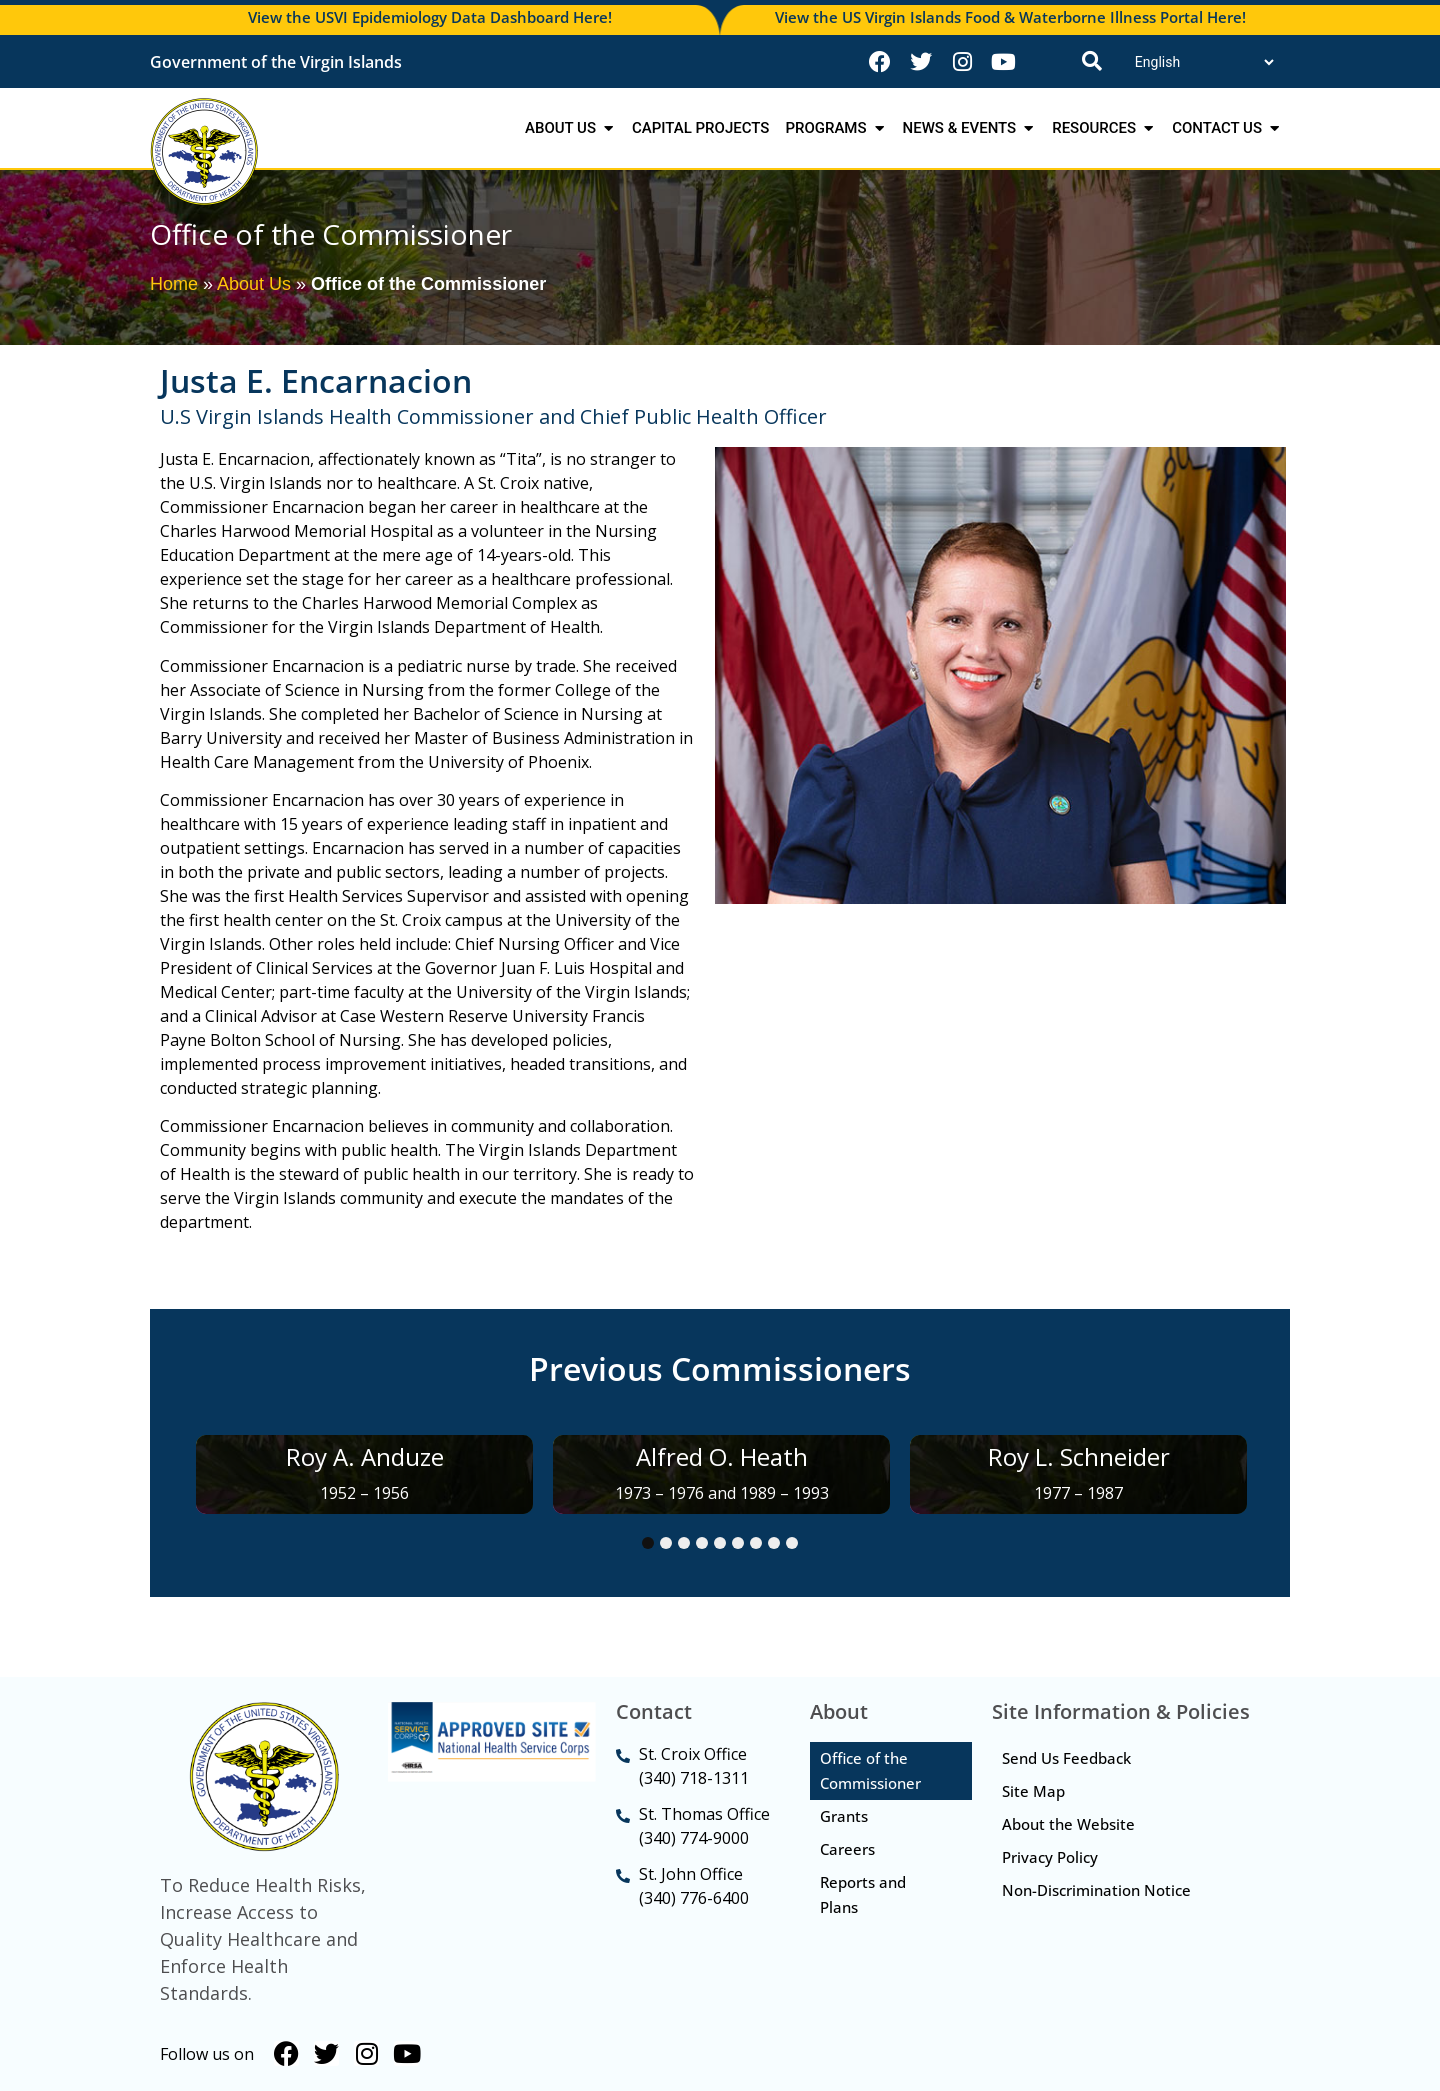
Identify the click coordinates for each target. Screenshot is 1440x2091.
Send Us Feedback (1066, 1758)
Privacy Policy (1050, 1857)
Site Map (1033, 1791)
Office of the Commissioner (870, 1770)
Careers (847, 1849)
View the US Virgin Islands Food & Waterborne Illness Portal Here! (1010, 17)
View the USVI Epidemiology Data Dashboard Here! (430, 17)
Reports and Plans (863, 1894)
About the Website (1068, 1824)
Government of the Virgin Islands (276, 62)
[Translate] (1204, 62)
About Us (254, 284)
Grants (844, 1816)
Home (174, 284)
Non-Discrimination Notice (1096, 1890)
